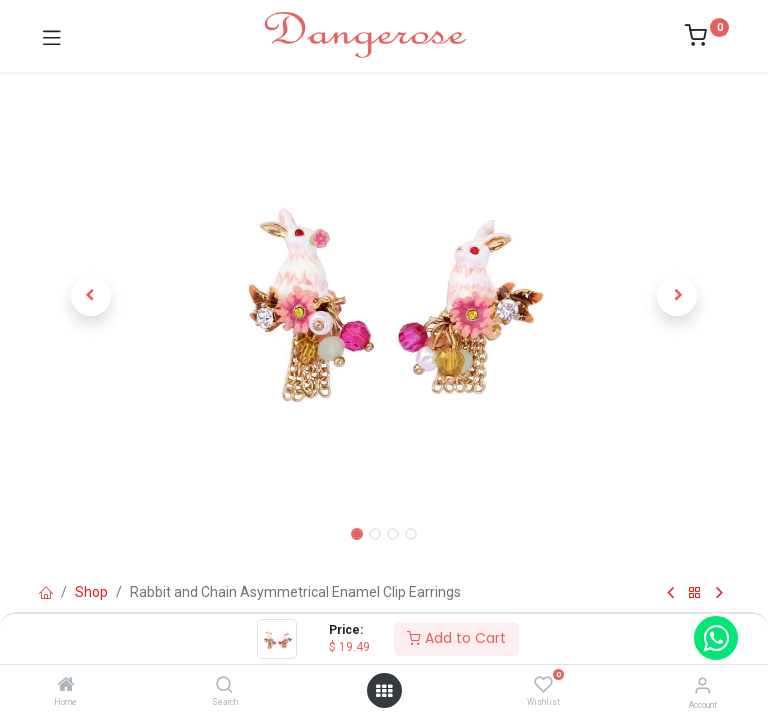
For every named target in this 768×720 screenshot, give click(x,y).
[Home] (66, 686)
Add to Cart (456, 638)
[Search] (224, 686)
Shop (91, 592)
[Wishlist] (543, 685)
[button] (91, 296)
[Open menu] (384, 691)
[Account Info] (702, 685)
